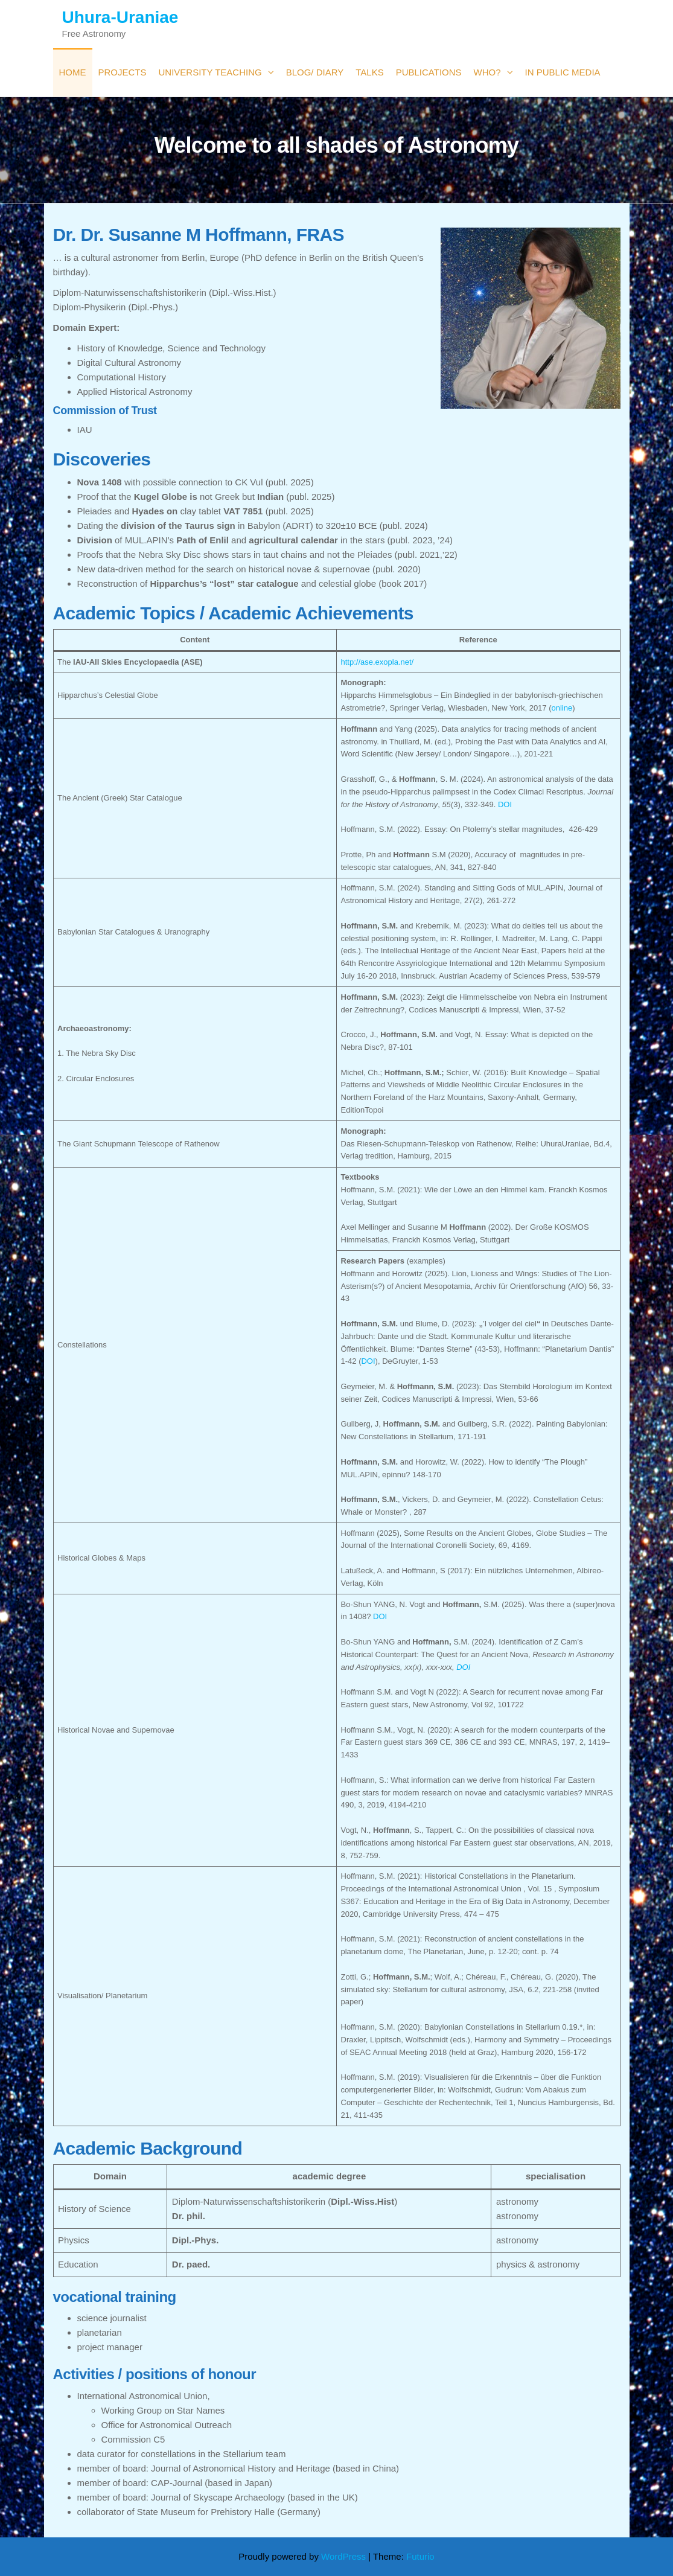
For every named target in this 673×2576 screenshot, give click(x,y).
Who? (487, 72)
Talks (369, 72)
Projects (122, 72)
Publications (429, 72)
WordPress (343, 2556)
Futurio (420, 2556)
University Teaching (210, 72)
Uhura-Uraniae (120, 17)
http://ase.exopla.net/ (377, 661)
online (562, 707)
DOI (505, 804)
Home (72, 72)
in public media (563, 72)
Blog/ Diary (315, 72)
